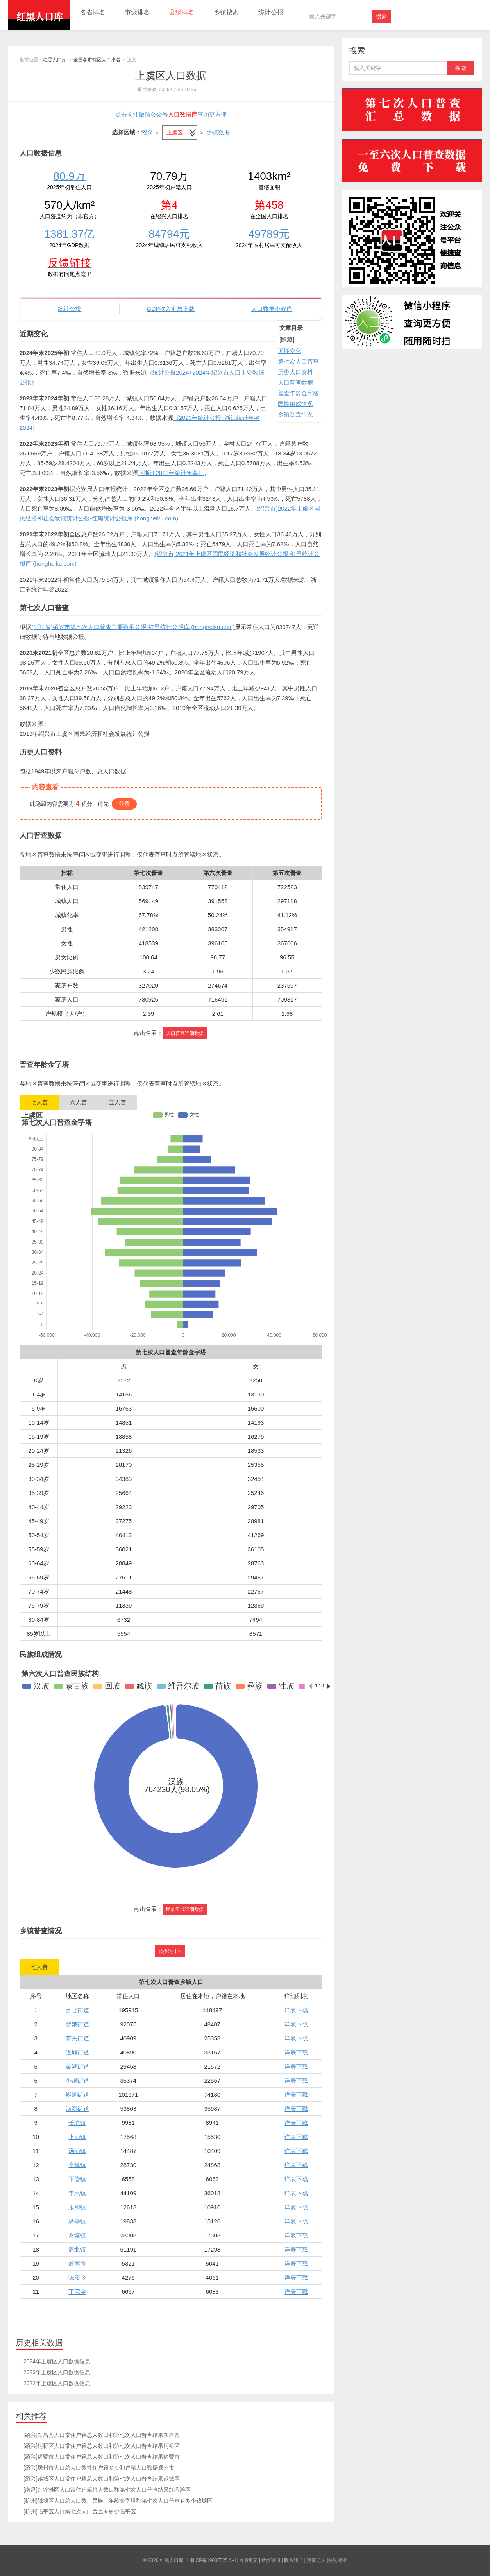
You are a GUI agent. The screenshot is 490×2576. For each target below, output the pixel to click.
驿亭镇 (77, 2221)
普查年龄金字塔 (298, 393)
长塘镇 (77, 2122)
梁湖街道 (77, 2066)
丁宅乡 (77, 2291)
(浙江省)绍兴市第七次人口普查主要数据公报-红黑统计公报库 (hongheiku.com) (133, 627)
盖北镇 (77, 2249)
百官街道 (77, 2010)
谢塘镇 (77, 2235)
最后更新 (248, 2560)
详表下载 (296, 2010)
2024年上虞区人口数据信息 (56, 2361)
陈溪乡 (77, 2277)
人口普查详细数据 (185, 1033)
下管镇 (77, 2179)
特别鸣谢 (337, 2560)
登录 (124, 804)
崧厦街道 (77, 2094)
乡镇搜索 (226, 12)
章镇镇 (77, 2165)
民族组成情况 (295, 403)
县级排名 (181, 12)
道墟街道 (77, 2052)
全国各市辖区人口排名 (96, 60)
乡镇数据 (218, 132)
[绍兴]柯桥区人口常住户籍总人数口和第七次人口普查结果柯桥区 (101, 2446)
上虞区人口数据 (170, 75)
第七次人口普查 (298, 361)
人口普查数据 (295, 382)
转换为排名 (170, 1951)
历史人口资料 (295, 372)
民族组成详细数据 (185, 1909)
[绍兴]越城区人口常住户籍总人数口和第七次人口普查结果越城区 (101, 2479)
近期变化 (289, 351)
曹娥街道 (77, 2024)
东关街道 (77, 2038)
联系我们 (293, 2560)
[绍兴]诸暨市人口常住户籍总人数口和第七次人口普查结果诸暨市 (101, 2457)
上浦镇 (77, 2136)
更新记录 (316, 2560)
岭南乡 (77, 2263)
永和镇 (77, 2207)
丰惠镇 (77, 2193)
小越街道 (77, 2080)
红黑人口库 (39, 15)
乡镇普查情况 (295, 414)
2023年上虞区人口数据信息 (56, 2372)
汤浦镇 (77, 2151)
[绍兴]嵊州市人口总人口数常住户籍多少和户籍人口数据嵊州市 (98, 2468)
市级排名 (137, 12)
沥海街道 (77, 2108)
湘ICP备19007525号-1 (213, 2560)
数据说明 (270, 2560)
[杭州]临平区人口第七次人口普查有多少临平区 (79, 2511)
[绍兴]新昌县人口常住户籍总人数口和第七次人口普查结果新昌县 (101, 2435)
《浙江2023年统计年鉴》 (171, 473)
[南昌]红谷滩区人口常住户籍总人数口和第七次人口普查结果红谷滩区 (107, 2489)
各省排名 (92, 12)
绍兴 (147, 132)
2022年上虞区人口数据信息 (56, 2383)
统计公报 (270, 12)
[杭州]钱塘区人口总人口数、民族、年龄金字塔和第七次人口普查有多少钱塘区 (118, 2500)
